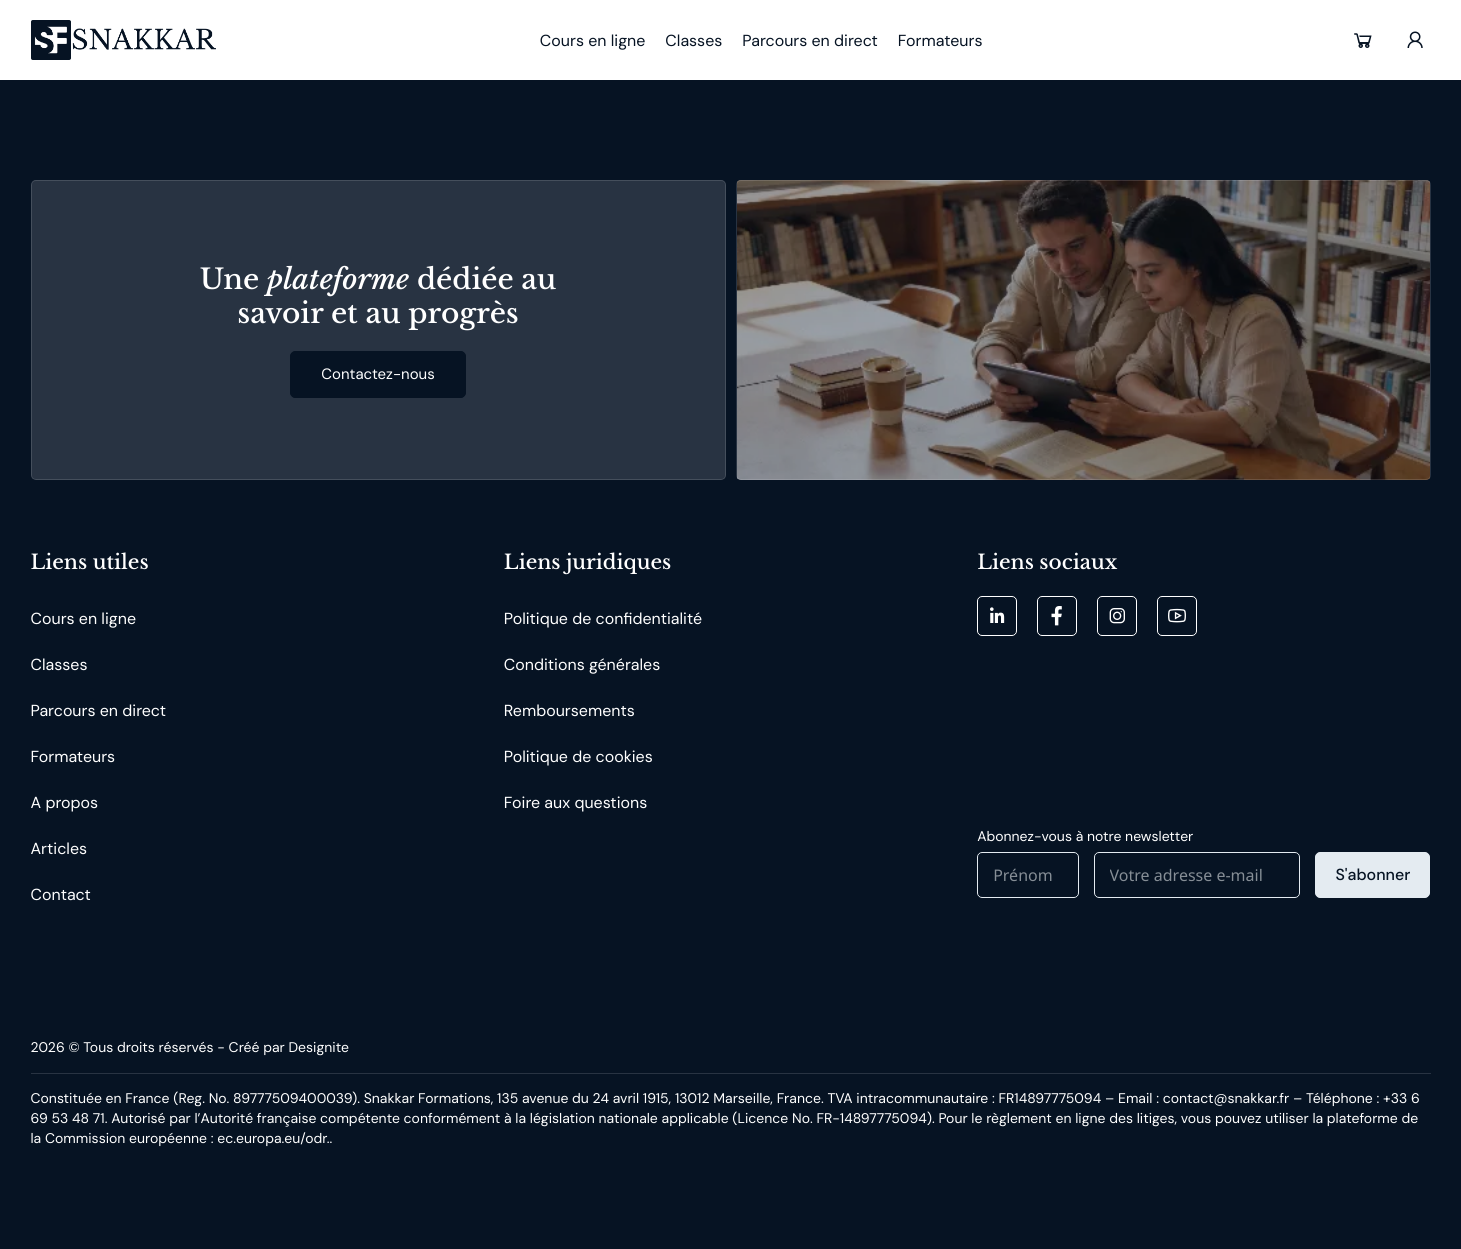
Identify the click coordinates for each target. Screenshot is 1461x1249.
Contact (61, 894)
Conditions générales (582, 664)
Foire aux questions (575, 802)
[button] (1363, 40)
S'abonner (1372, 874)
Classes (59, 664)
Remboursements (569, 710)
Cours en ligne (83, 618)
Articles (59, 848)
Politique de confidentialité (603, 618)
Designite (318, 1048)
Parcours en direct (99, 710)
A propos (65, 802)
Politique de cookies (578, 756)
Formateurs (73, 756)
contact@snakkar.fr (1226, 1099)
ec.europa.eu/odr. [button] (273, 1139)
